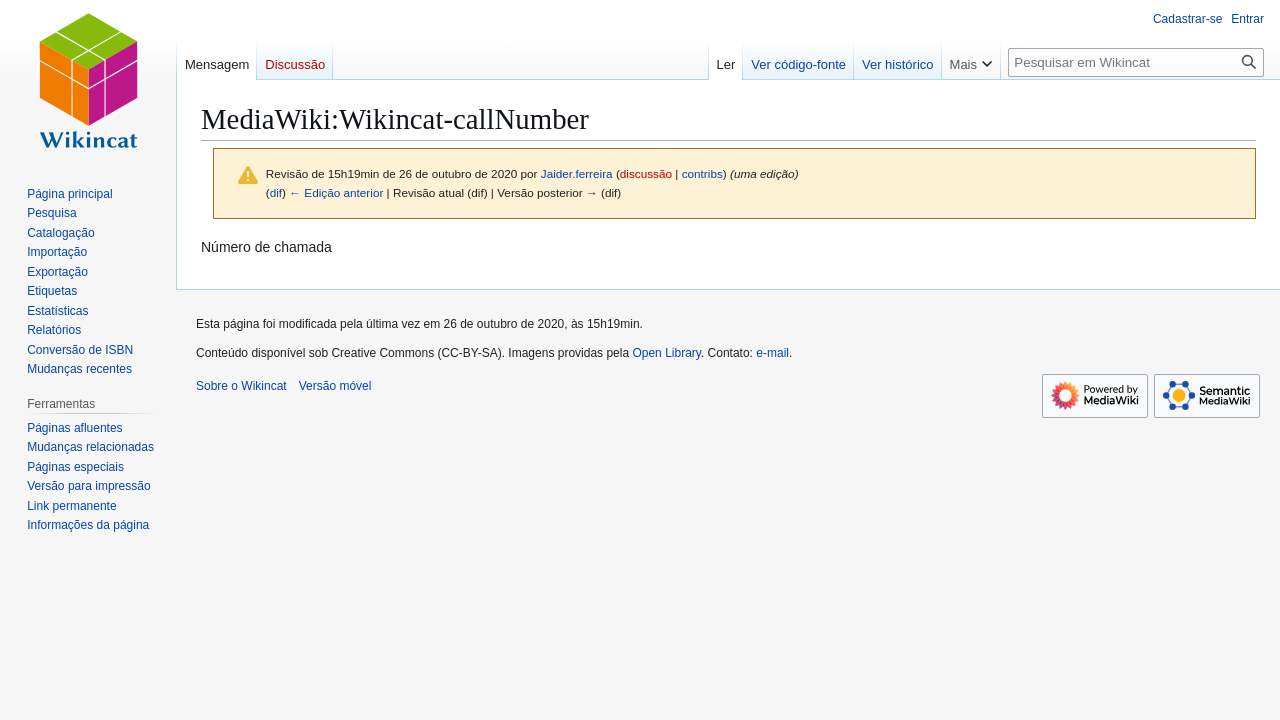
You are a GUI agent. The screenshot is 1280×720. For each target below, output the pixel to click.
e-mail (772, 353)
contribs (702, 173)
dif (276, 192)
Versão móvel (335, 386)
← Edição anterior (336, 192)
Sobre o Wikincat (241, 386)
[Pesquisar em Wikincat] (1136, 62)
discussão (646, 173)
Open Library (666, 353)
